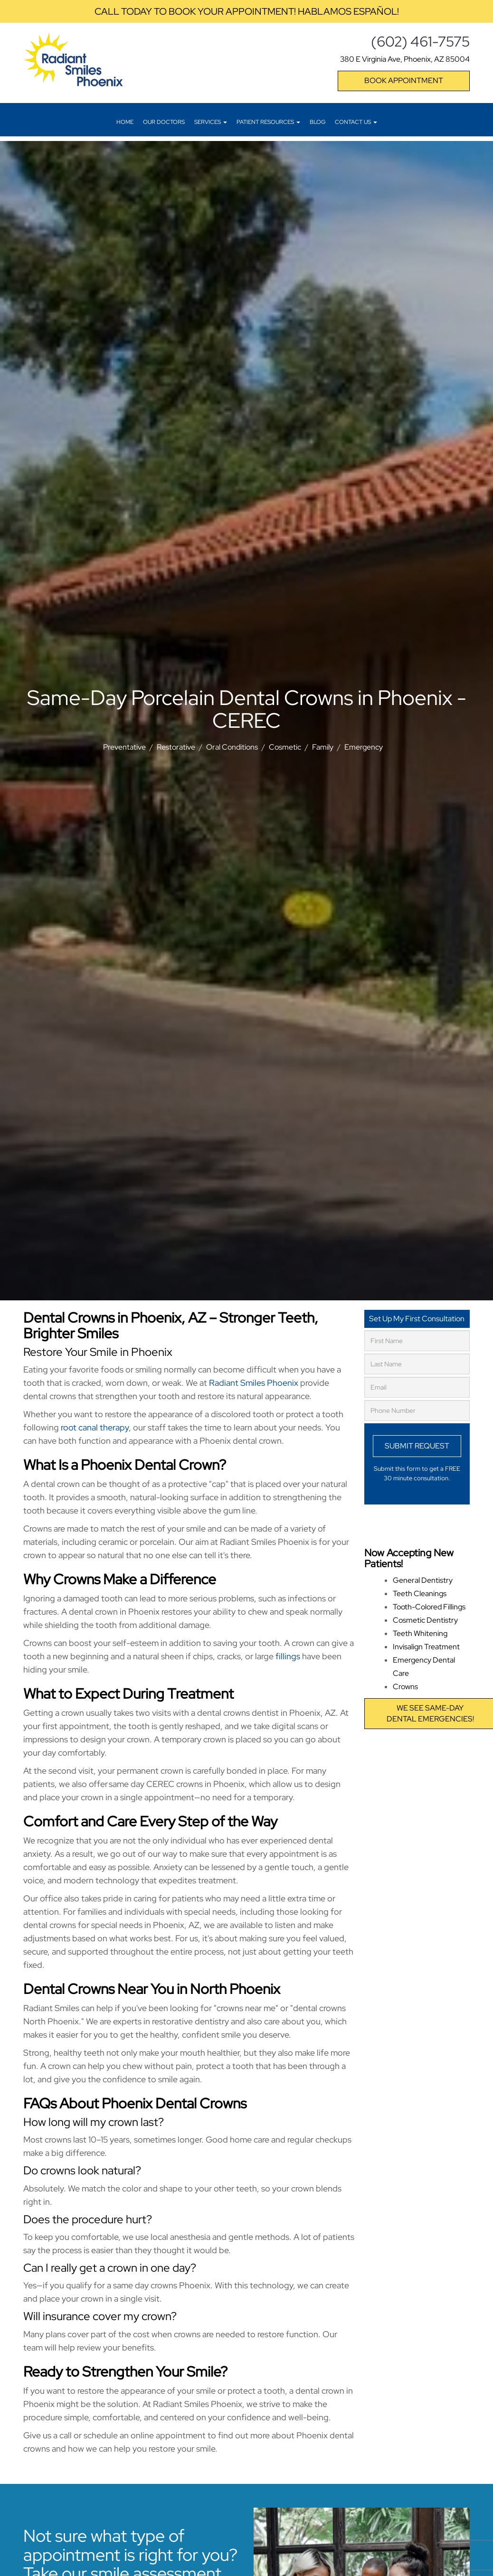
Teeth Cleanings (419, 1593)
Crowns (405, 1687)
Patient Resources (268, 122)
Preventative (124, 747)
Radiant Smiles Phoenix (253, 1382)
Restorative (176, 747)
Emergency (363, 747)
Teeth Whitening (420, 1633)
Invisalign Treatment (426, 1647)
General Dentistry (423, 1580)
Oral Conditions (232, 747)
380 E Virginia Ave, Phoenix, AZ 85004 (405, 59)
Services (210, 122)
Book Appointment (403, 80)
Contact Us (356, 122)
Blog (317, 122)
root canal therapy (95, 1427)
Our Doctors (164, 122)
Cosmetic (285, 747)
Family (322, 747)
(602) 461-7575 (420, 41)
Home (124, 122)
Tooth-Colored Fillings (429, 1607)
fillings (287, 1656)
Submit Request (417, 1446)
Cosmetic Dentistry (425, 1620)
